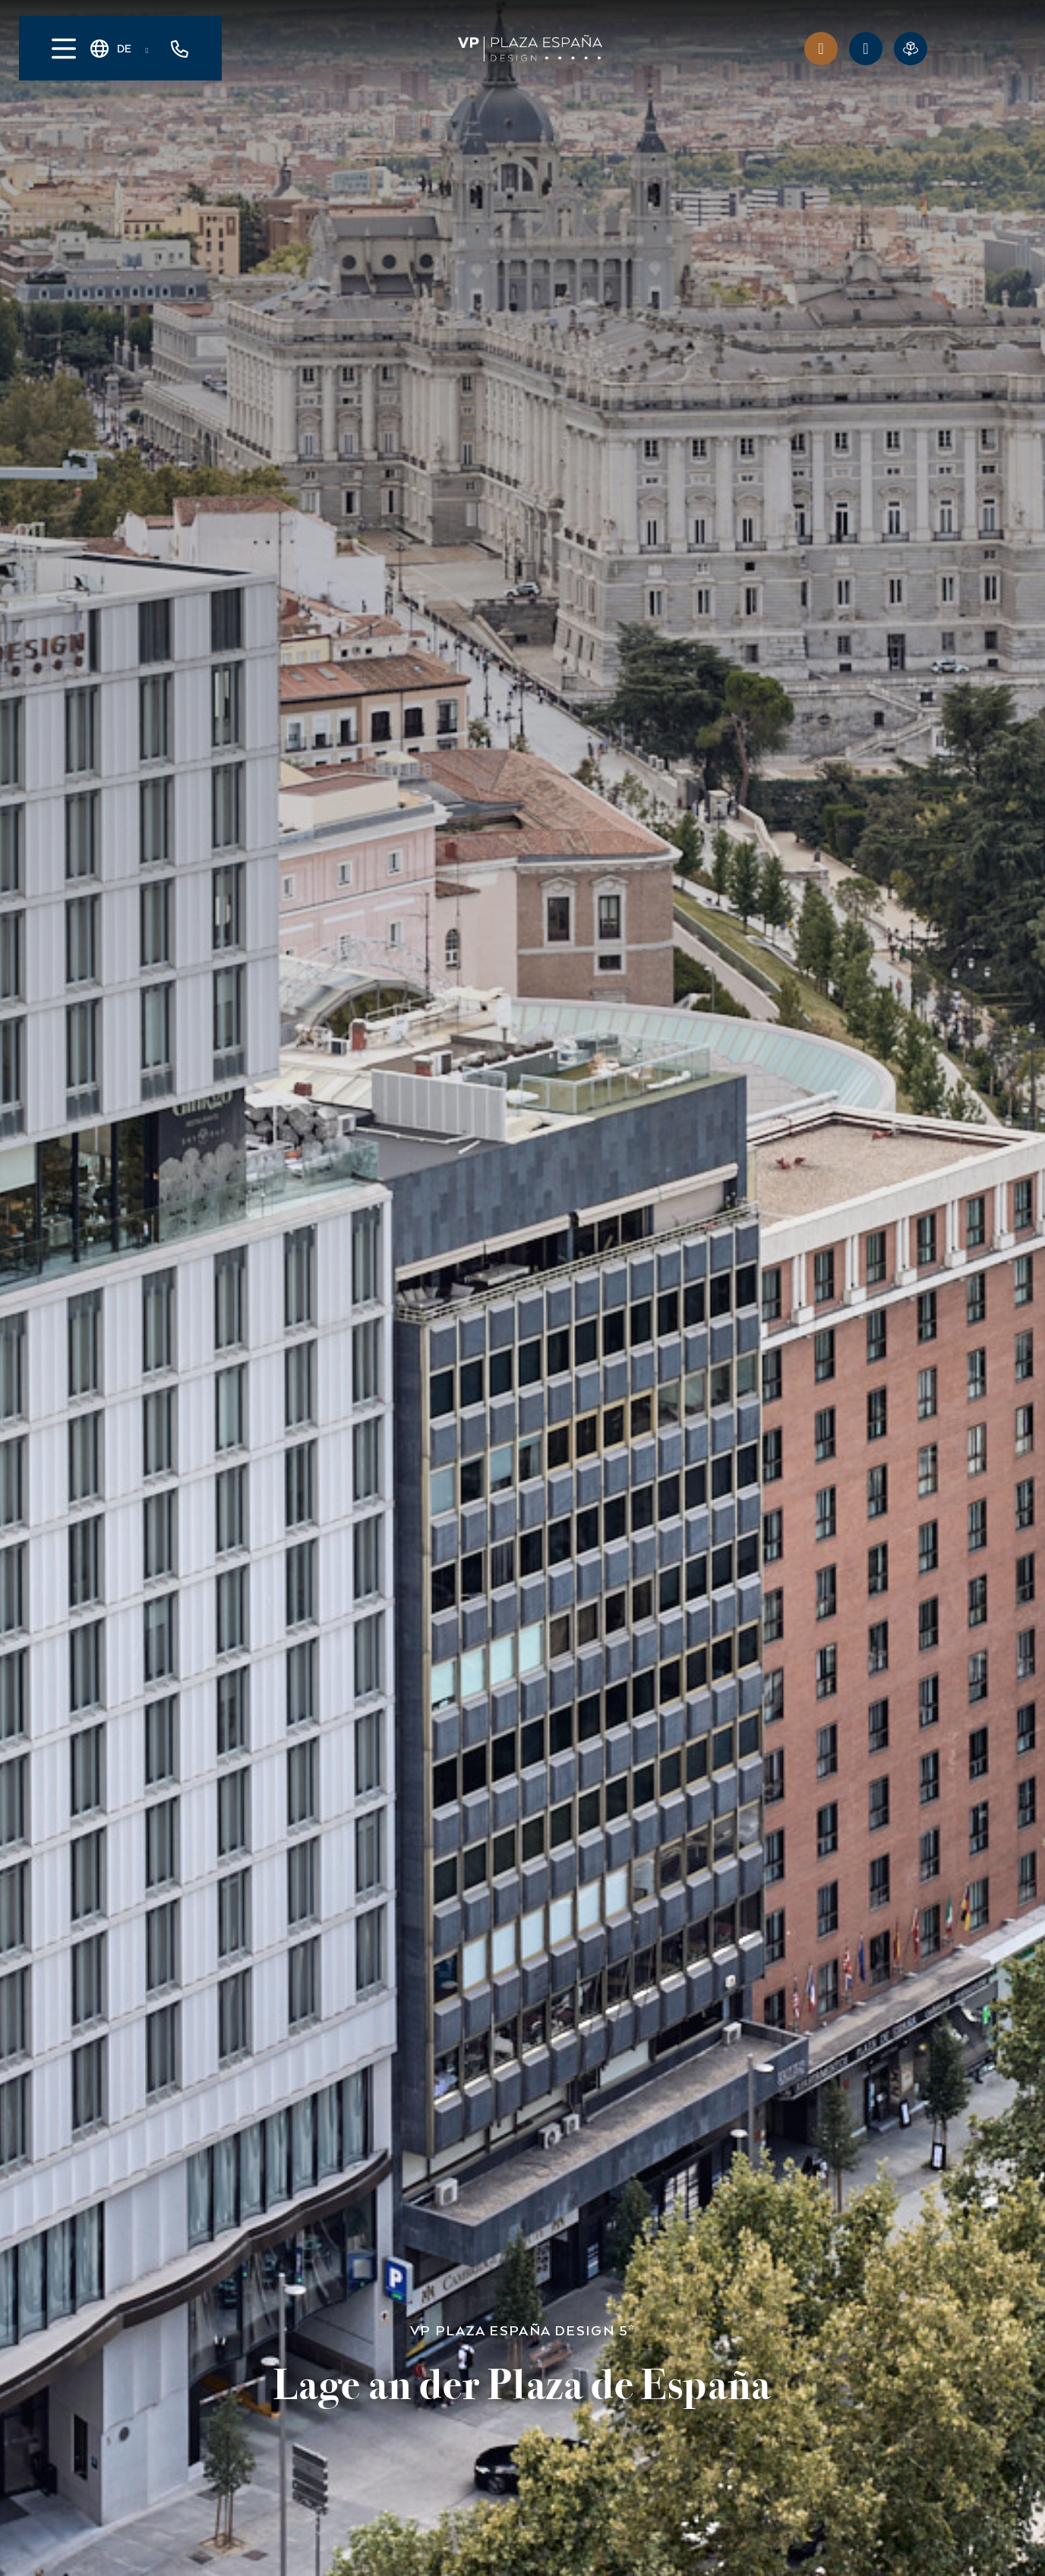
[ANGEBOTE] (865, 48)
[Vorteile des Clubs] (821, 48)
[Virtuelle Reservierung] (910, 48)
